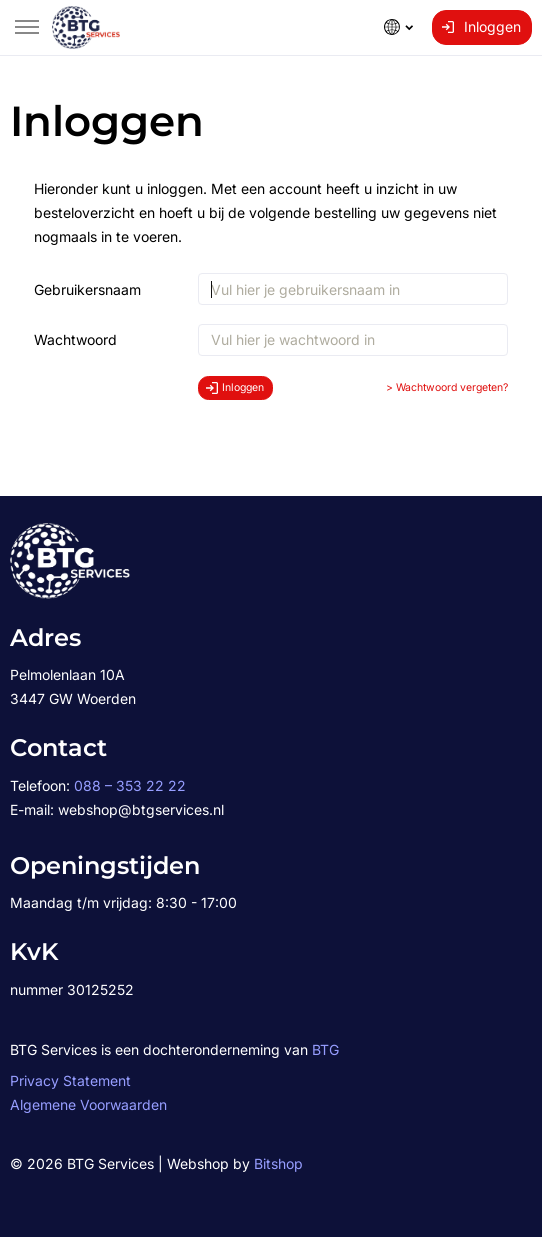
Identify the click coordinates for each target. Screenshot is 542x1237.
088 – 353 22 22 (130, 785)
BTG (325, 1049)
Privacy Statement (70, 1080)
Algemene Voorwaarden (88, 1104)
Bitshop (278, 1163)
